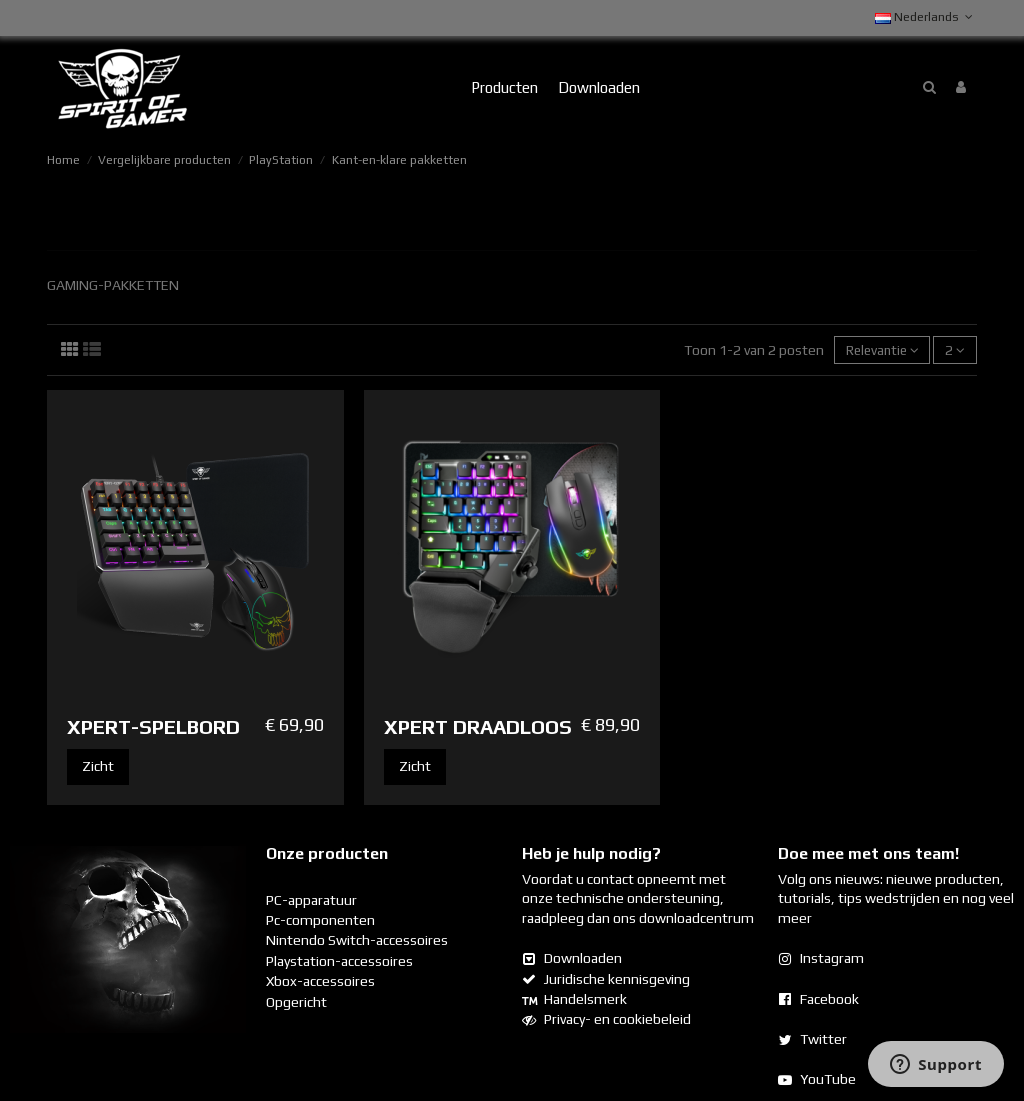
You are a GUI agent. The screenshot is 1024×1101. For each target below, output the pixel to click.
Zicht (98, 767)
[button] (504, 88)
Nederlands (926, 17)
